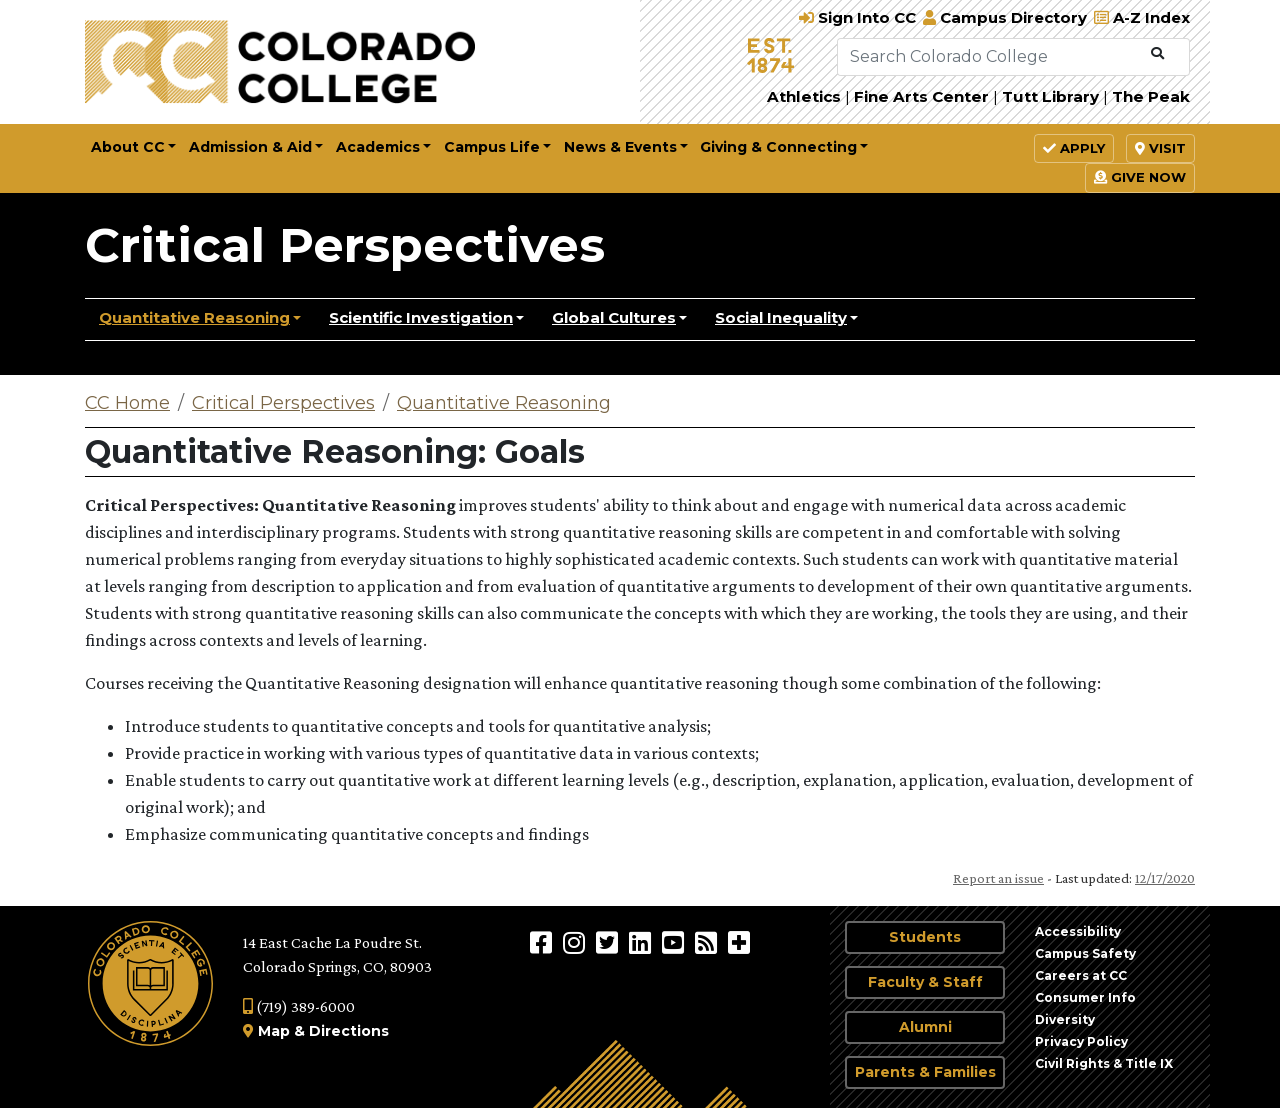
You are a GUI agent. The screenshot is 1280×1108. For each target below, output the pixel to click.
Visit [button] (1160, 148)
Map (274, 1031)
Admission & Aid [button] (250, 147)
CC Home (127, 403)
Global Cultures (614, 317)
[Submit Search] (1157, 54)
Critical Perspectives (345, 245)
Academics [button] (378, 147)
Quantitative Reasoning (194, 317)
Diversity (1065, 1019)
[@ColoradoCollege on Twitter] (609, 942)
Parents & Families (925, 1072)
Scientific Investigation (421, 317)
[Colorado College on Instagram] (576, 942)
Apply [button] (1074, 148)
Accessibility (1078, 931)
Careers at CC (1081, 975)
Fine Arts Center (921, 96)
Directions (349, 1031)
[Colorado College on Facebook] (543, 942)
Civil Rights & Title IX (1104, 1063)
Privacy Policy (1081, 1041)
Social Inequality (781, 317)
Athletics (804, 96)
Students (925, 937)
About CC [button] (128, 147)
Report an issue (998, 878)
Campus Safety (1085, 953)
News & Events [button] (620, 147)
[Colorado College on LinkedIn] (642, 942)
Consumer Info (1085, 997)
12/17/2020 (1165, 878)
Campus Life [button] (492, 147)
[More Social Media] (739, 942)
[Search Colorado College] (990, 57)
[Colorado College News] (708, 942)
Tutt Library (1050, 96)
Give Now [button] (1140, 177)
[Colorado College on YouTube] (675, 942)
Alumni (925, 1027)
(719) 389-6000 (299, 1006)
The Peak (1151, 96)
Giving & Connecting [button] (778, 147)
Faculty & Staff (925, 982)
